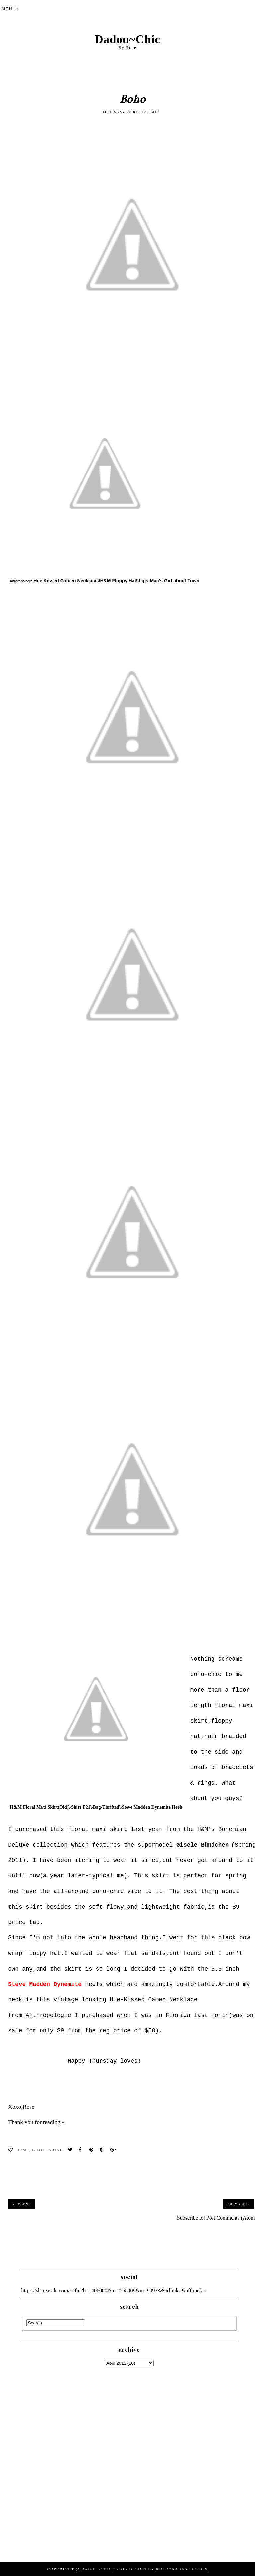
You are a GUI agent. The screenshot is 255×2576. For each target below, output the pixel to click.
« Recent (21, 2204)
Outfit (39, 2150)
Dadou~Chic (127, 39)
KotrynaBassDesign (182, 2569)
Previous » (239, 2204)
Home (22, 2150)
